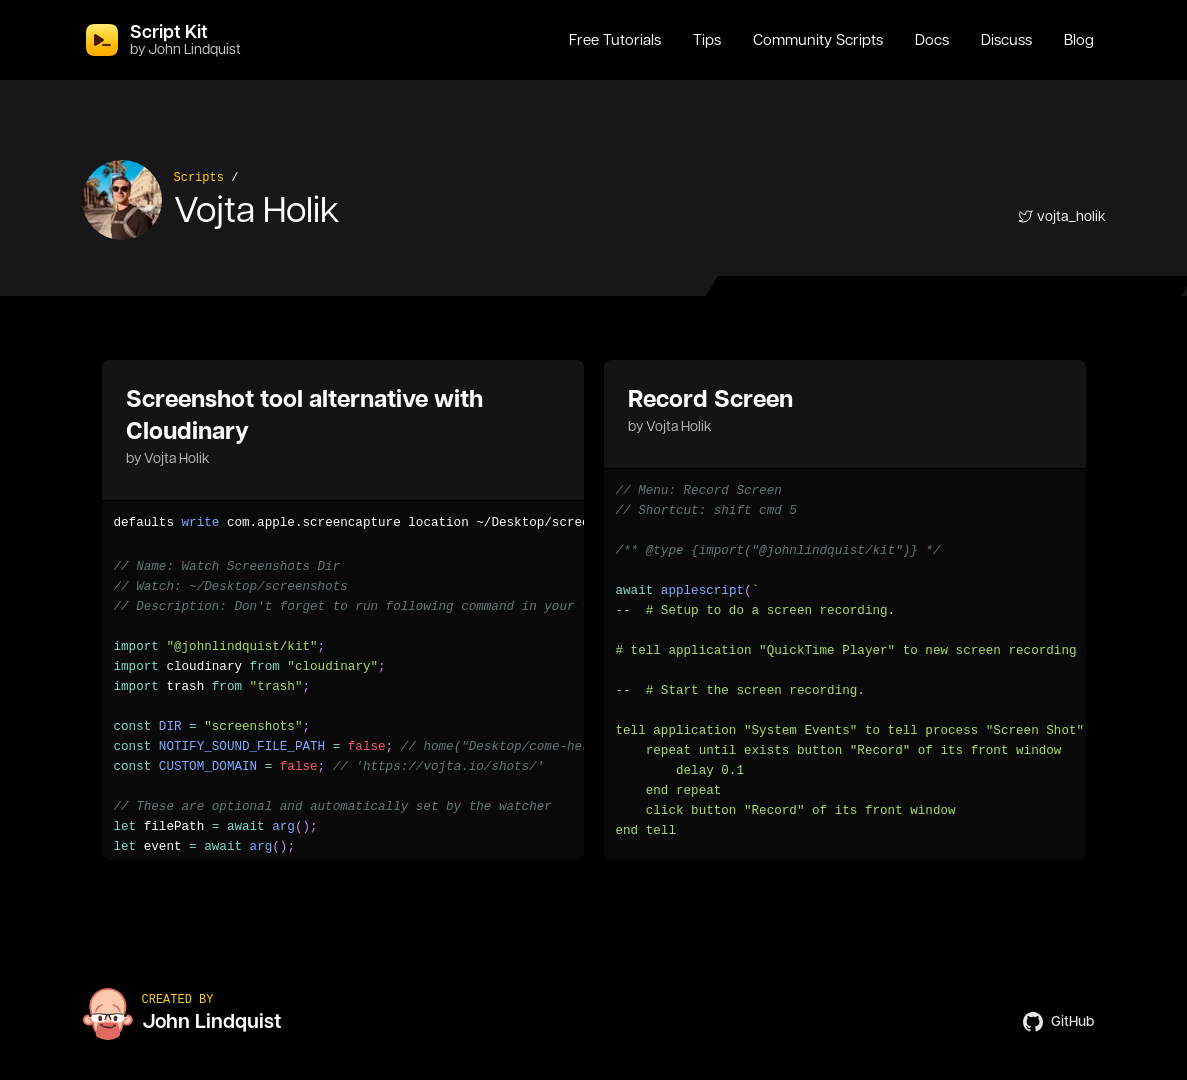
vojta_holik (1062, 216)
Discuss (1006, 40)
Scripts (199, 178)
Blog (1079, 40)
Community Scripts (818, 40)
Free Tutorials (615, 40)
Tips (707, 40)
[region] (343, 523)
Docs (932, 40)
